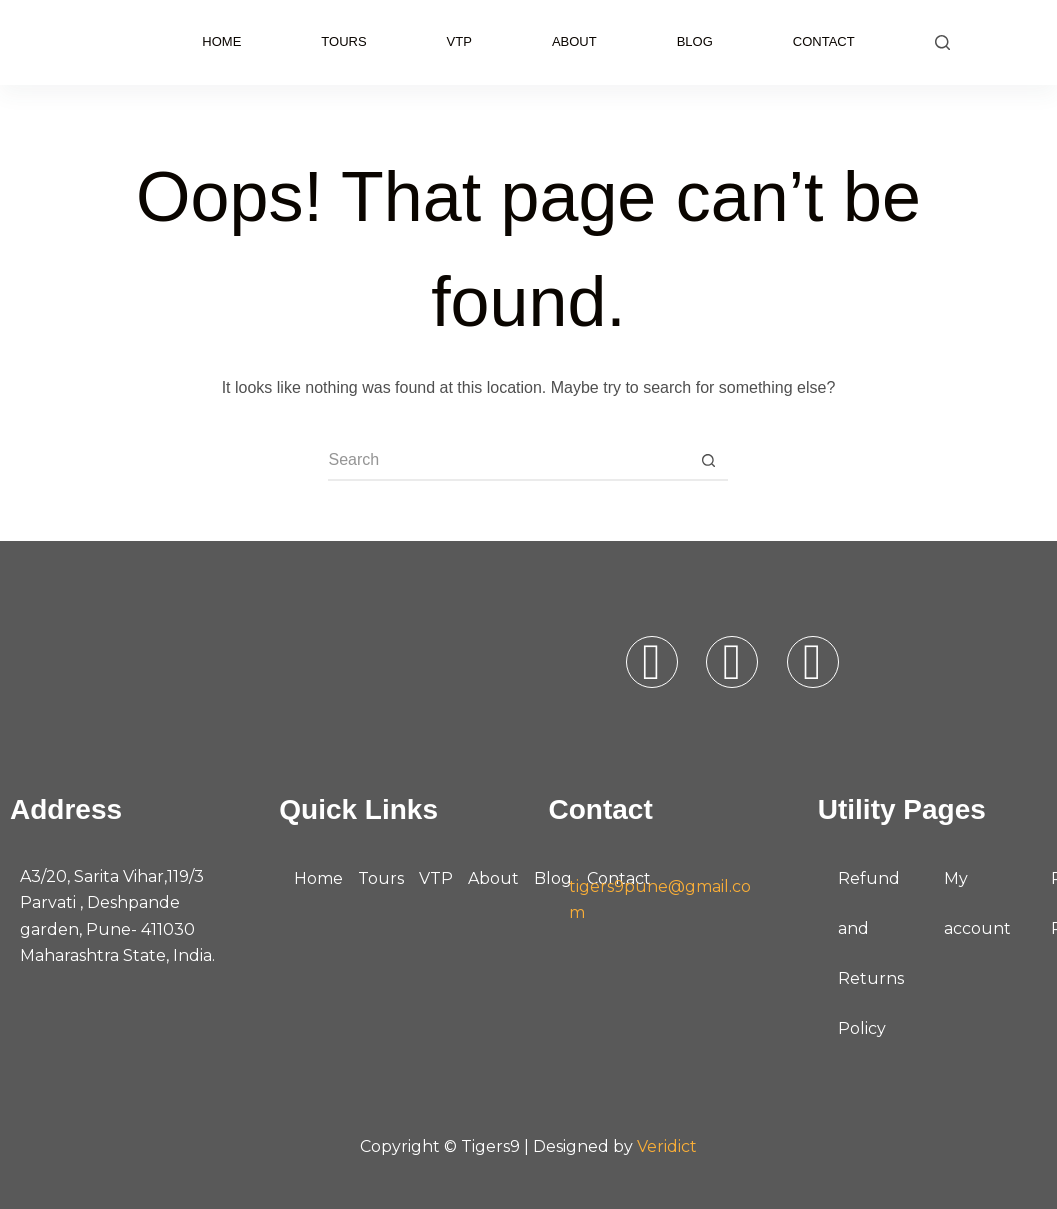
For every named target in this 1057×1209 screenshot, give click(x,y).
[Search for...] (508, 461)
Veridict (667, 1146)
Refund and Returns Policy (871, 953)
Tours (343, 41)
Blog (695, 41)
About (574, 41)
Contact (824, 41)
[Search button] (708, 461)
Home (221, 41)
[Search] (942, 42)
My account (977, 903)
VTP (459, 41)
